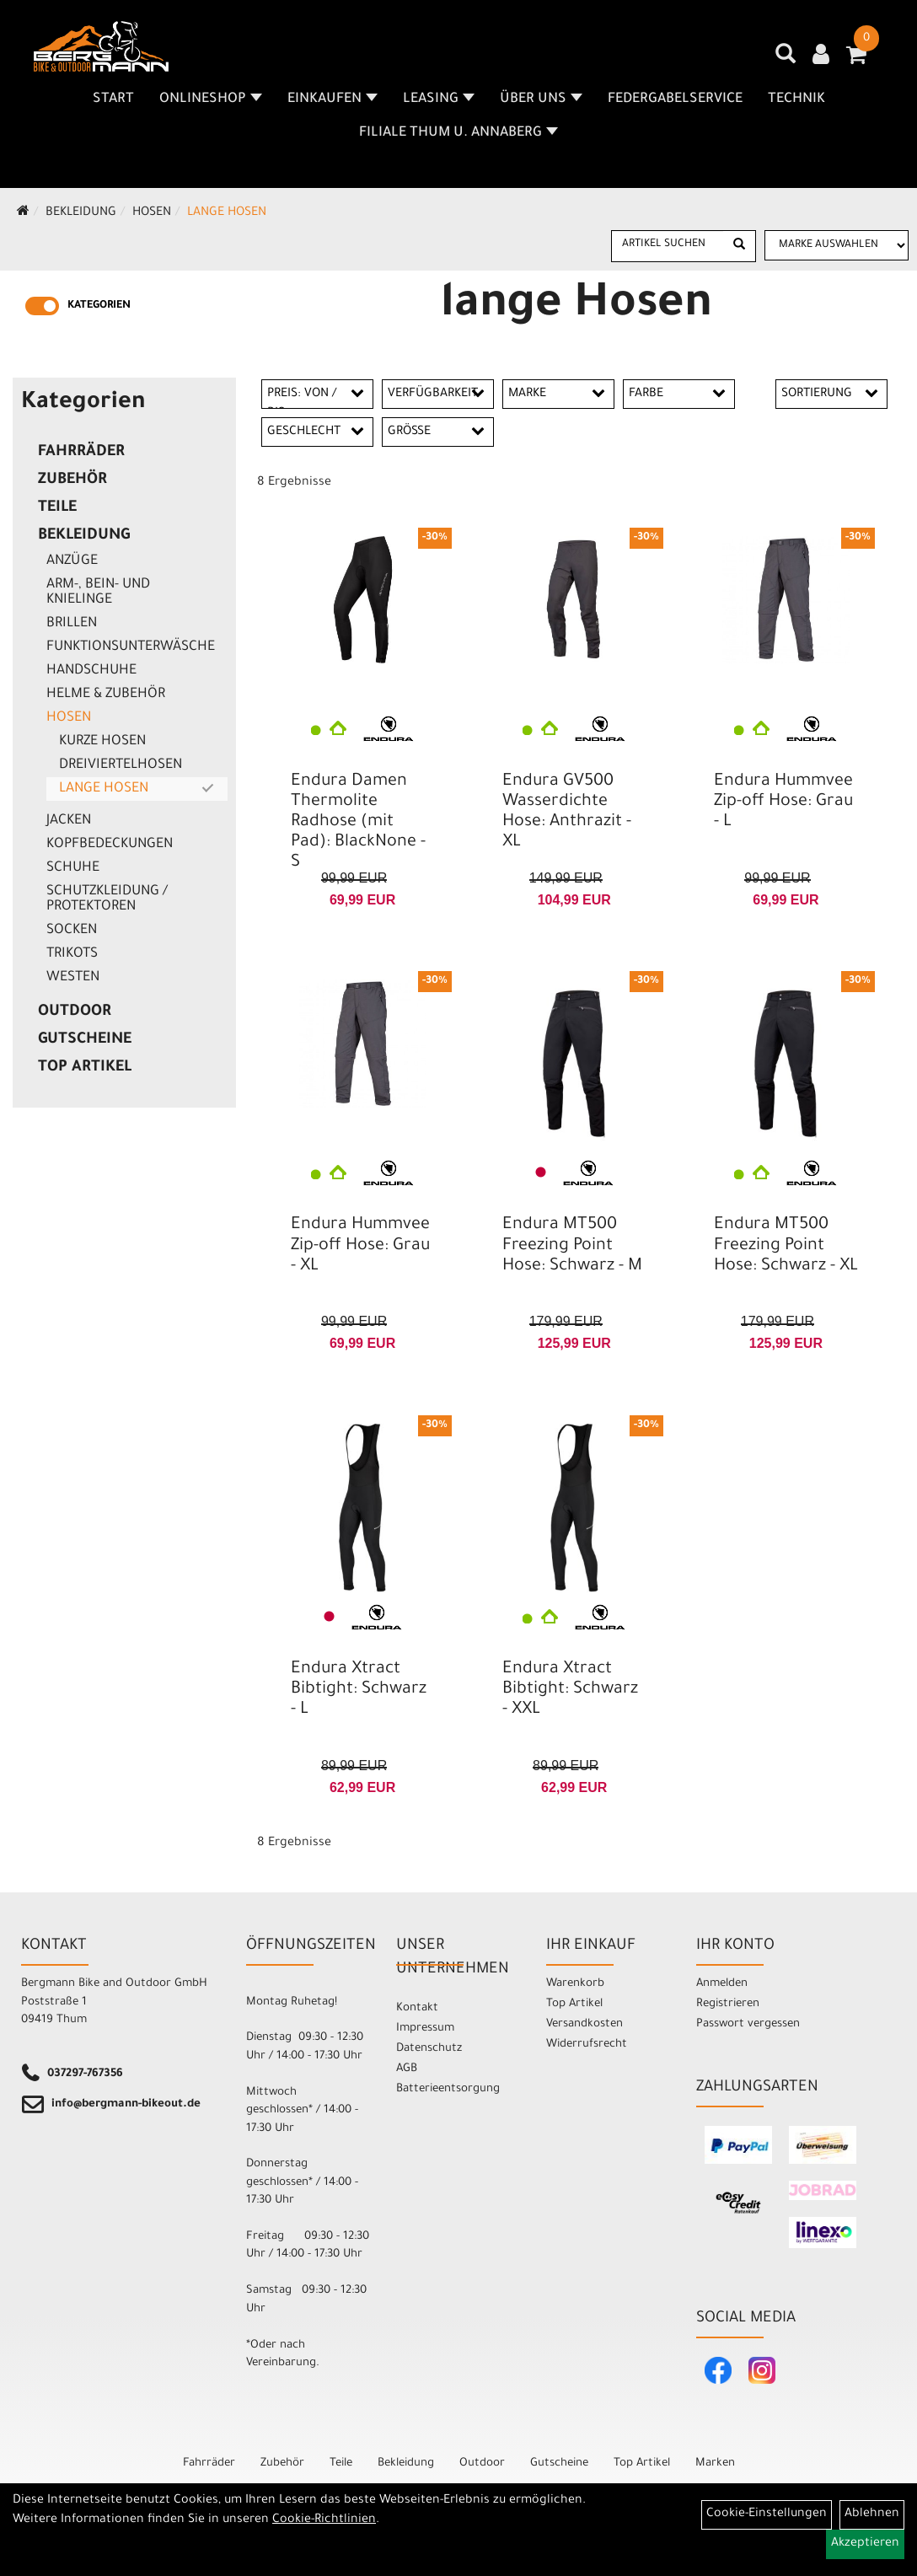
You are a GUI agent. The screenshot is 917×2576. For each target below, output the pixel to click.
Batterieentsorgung (448, 2089)
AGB (406, 2069)
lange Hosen (226, 213)
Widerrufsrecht (586, 2044)
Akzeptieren (865, 2544)
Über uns (541, 99)
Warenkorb (575, 1984)
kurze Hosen (102, 741)
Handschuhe (91, 671)
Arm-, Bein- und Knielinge (98, 592)
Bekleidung (81, 213)
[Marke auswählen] (836, 245)
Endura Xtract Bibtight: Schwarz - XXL (570, 1690)
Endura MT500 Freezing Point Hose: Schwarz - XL (786, 1245)
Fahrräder (81, 452)
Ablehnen (872, 2514)
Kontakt (417, 2008)
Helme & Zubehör (105, 694)
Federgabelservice (675, 99)
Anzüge (72, 561)
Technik (796, 99)
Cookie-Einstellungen (766, 2514)
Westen (72, 977)
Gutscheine (84, 1040)
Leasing (439, 99)
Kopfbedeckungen (109, 844)
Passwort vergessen (748, 2024)
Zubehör (72, 480)
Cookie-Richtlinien (324, 2520)
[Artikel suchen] (667, 245)
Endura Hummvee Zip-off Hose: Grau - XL (360, 1245)
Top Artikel (84, 1068)
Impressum (425, 2028)
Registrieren (727, 2004)
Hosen (151, 213)
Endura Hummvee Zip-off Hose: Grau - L (783, 802)
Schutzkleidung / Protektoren (107, 899)
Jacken (68, 821)
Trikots (72, 954)
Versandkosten (584, 2024)
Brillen (71, 623)
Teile (57, 508)
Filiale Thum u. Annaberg (458, 133)
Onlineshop (210, 99)
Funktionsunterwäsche (130, 647)
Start (113, 99)
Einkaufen (332, 99)
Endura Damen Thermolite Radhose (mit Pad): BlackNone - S (358, 823)
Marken (715, 2463)
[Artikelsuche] (785, 60)
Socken (71, 930)
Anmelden (722, 1984)
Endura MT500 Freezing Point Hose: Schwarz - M (572, 1245)
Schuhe (72, 868)
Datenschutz (429, 2048)
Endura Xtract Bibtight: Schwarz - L (358, 1690)
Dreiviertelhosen (120, 765)
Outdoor (74, 1012)
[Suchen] (739, 246)
